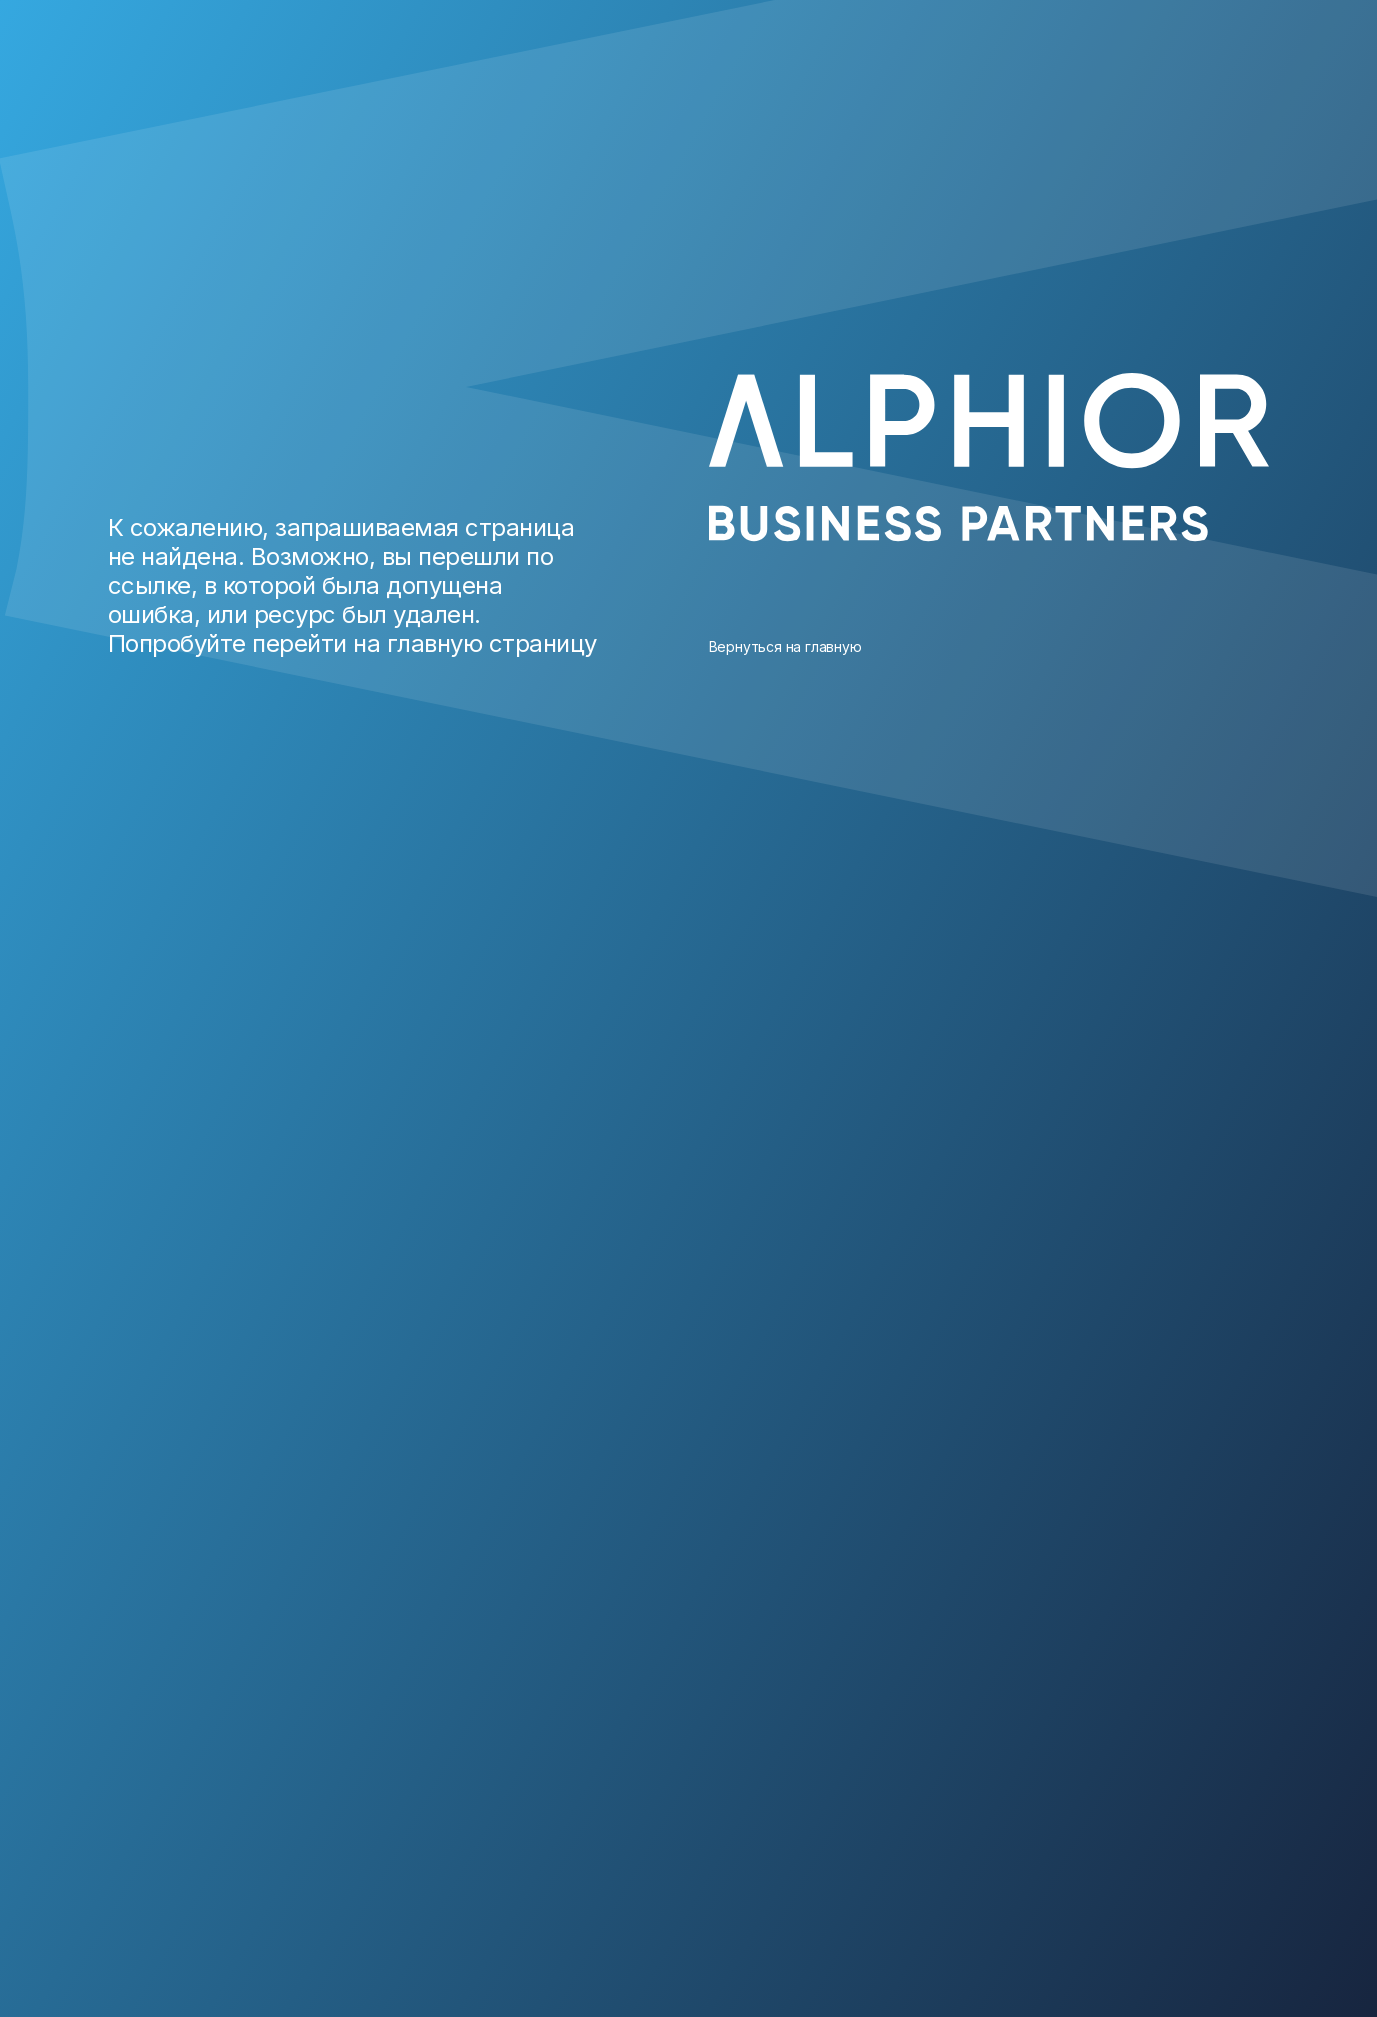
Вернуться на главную (785, 646)
